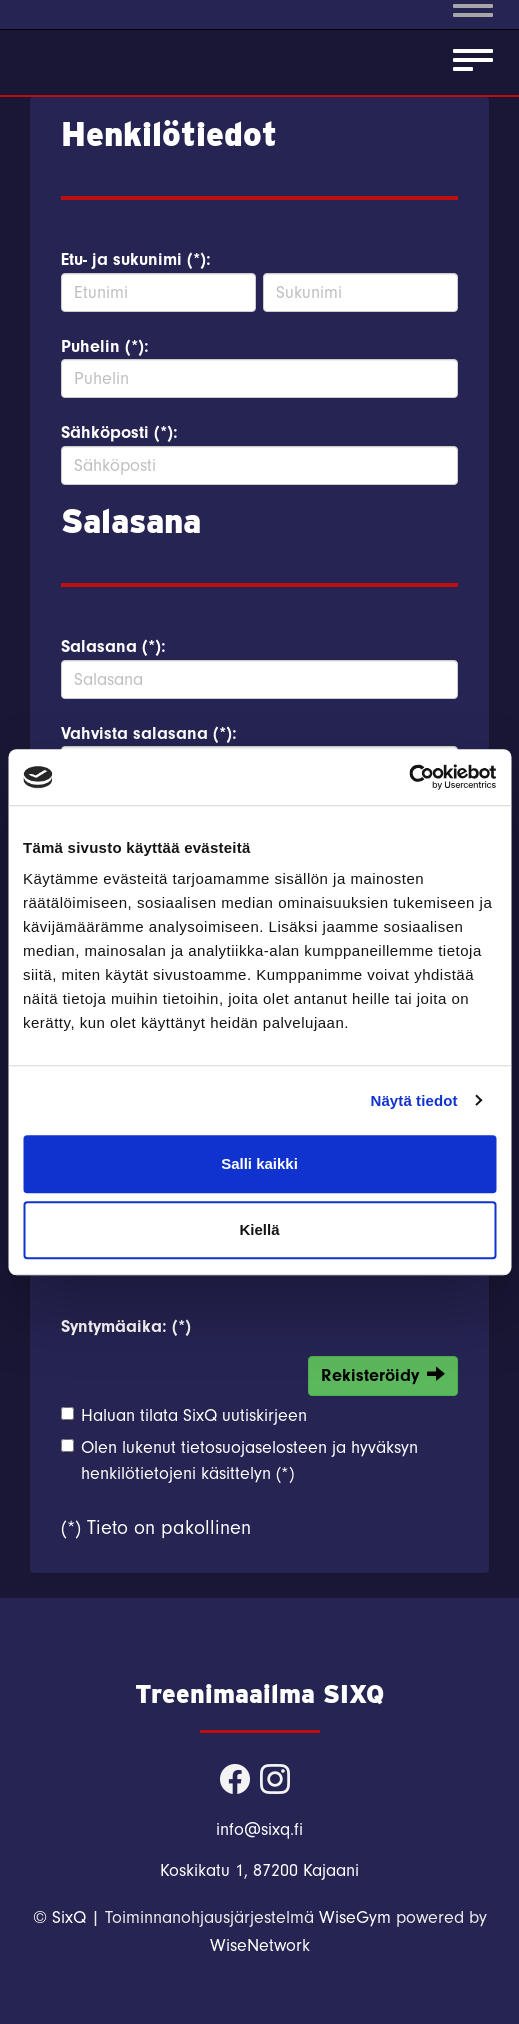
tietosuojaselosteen (254, 1447)
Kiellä (259, 1229)
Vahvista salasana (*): (149, 733)
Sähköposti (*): (119, 432)
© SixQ (59, 1917)
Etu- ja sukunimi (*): (136, 259)
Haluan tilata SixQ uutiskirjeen (194, 1415)
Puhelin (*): (105, 346)
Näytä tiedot (414, 1100)
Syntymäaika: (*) (126, 1326)
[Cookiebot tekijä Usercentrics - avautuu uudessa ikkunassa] (408, 777)
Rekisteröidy (383, 1375)
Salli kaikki (259, 1163)
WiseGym (355, 1917)
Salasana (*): (113, 646)
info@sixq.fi (259, 1829)
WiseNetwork (260, 1945)
